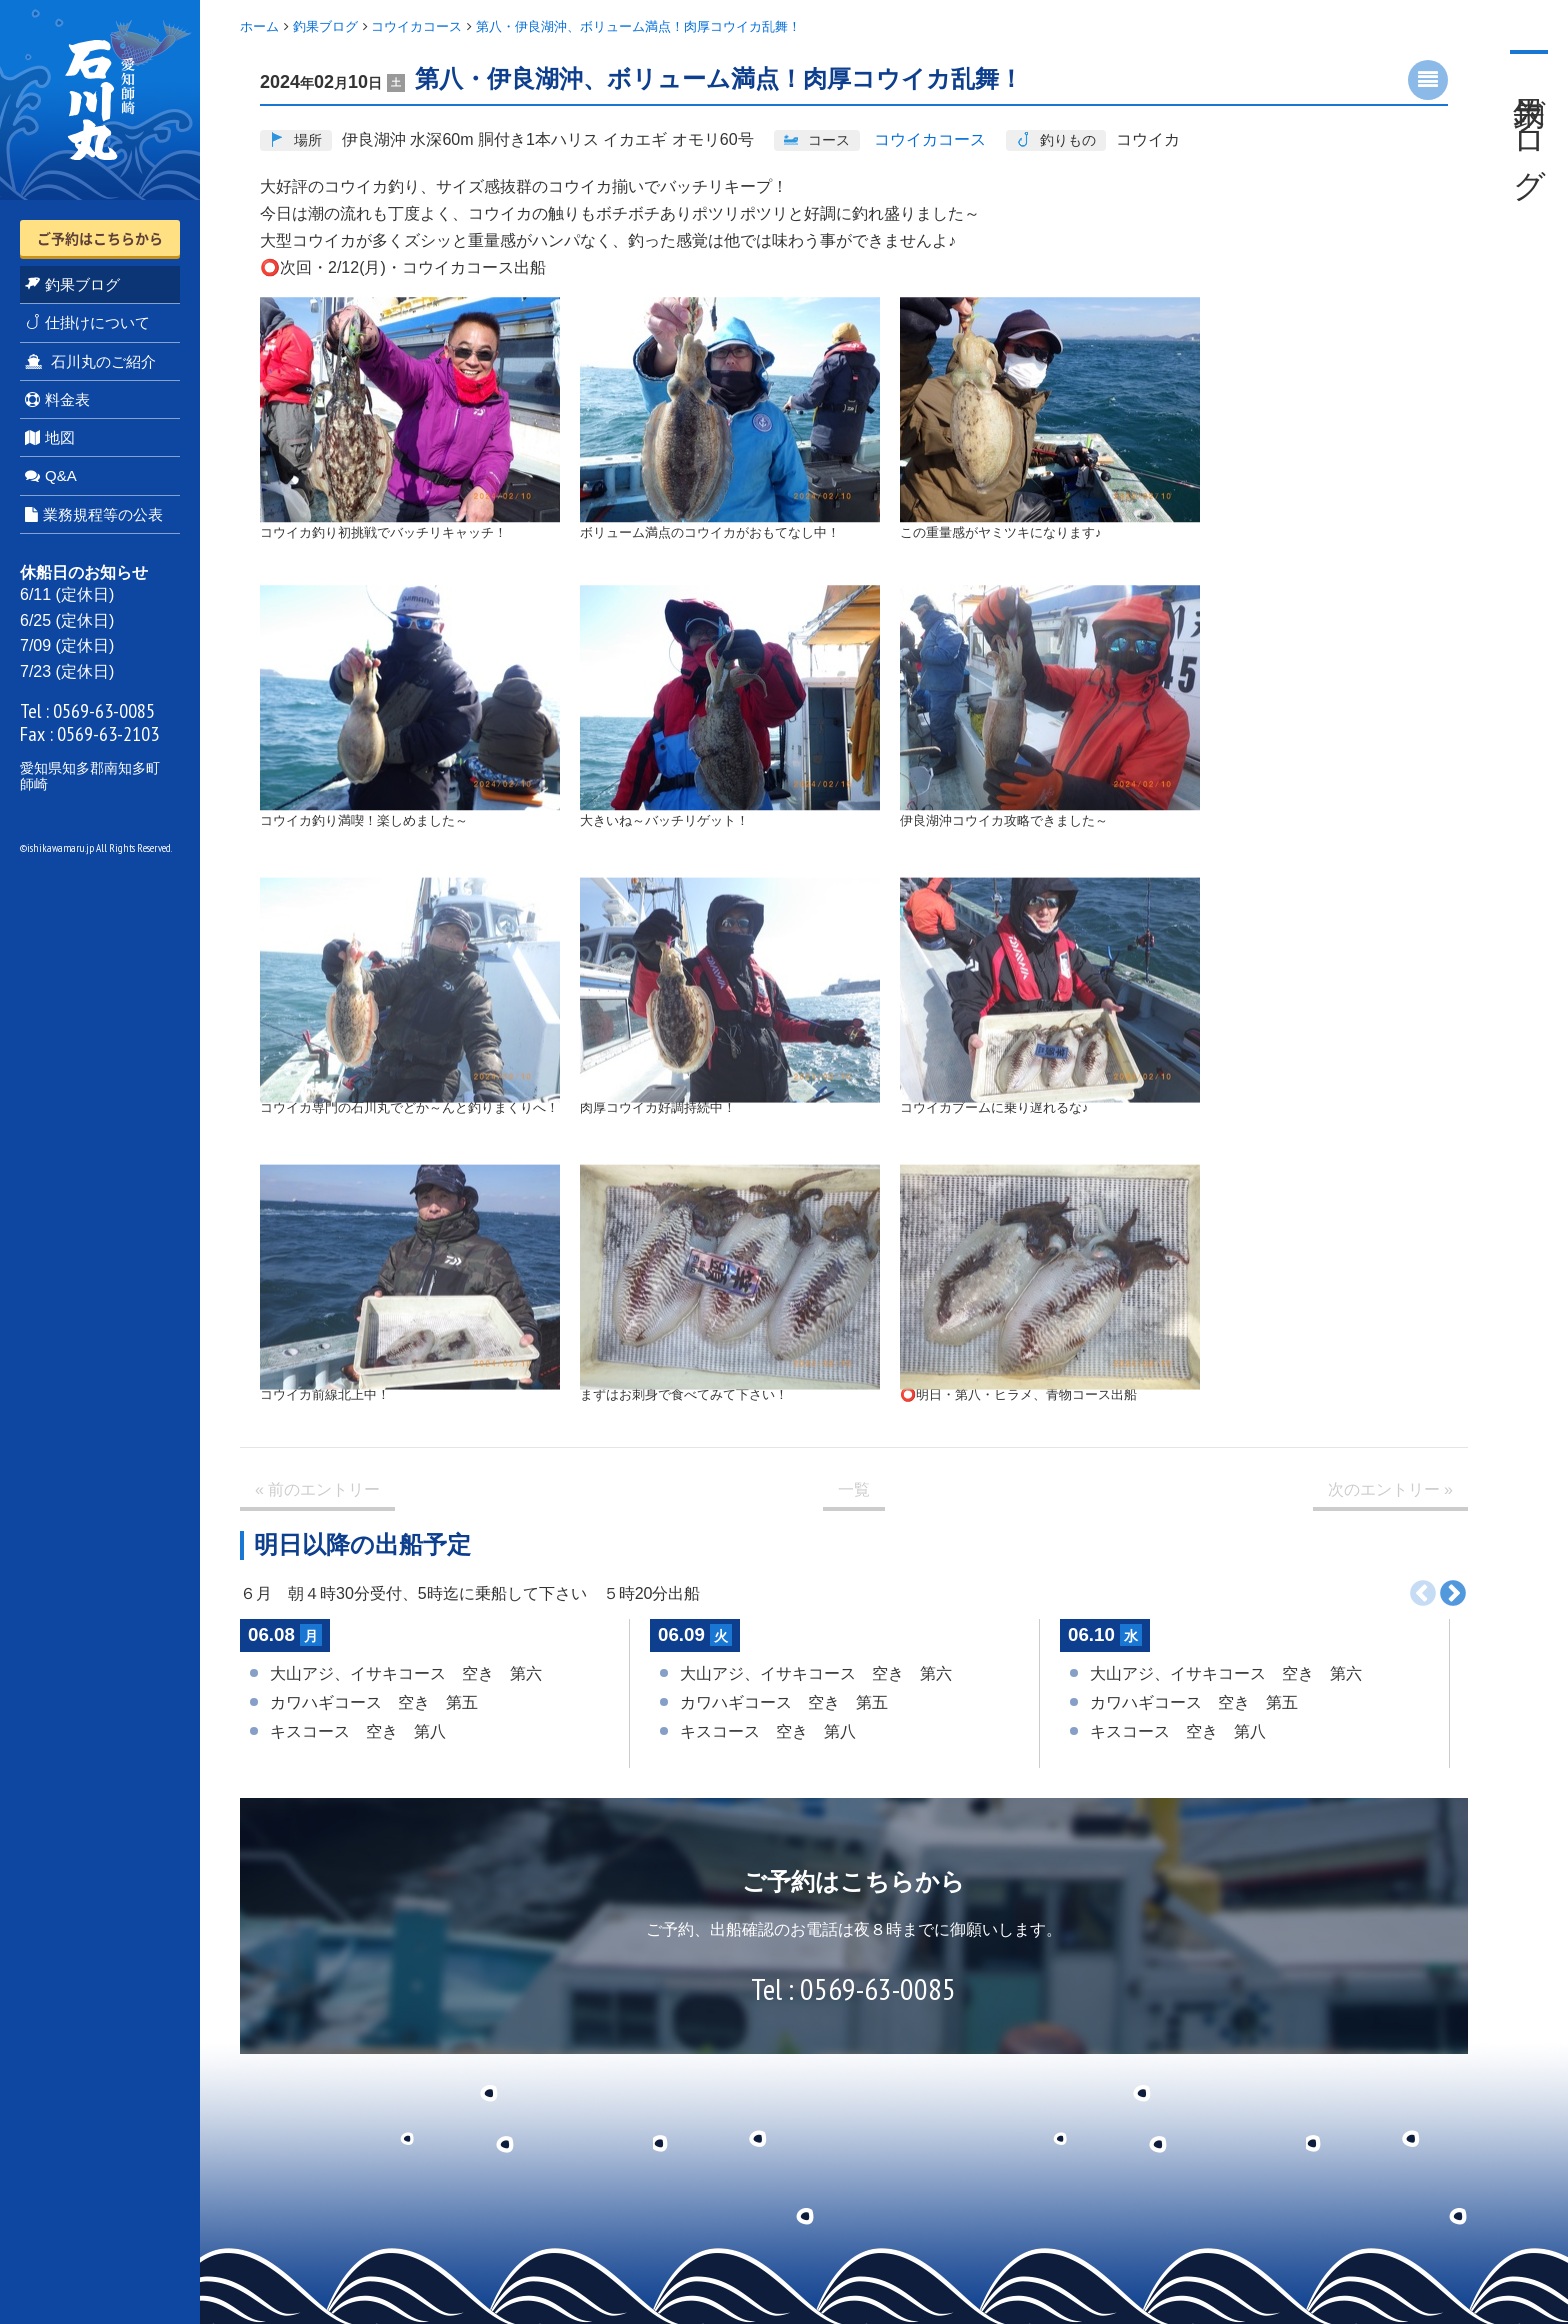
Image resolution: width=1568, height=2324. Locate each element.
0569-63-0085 (104, 711)
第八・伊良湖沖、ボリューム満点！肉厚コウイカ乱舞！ (638, 26)
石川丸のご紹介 (90, 361)
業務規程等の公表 (94, 514)
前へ (1423, 1594)
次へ (1453, 1594)
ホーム (259, 26)
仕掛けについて (87, 322)
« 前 (317, 1490)
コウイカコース (416, 26)
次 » (1390, 1490)
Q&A (51, 475)
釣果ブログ (72, 284)
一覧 (854, 1489)
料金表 (57, 399)
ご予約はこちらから (100, 238)
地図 (50, 437)
